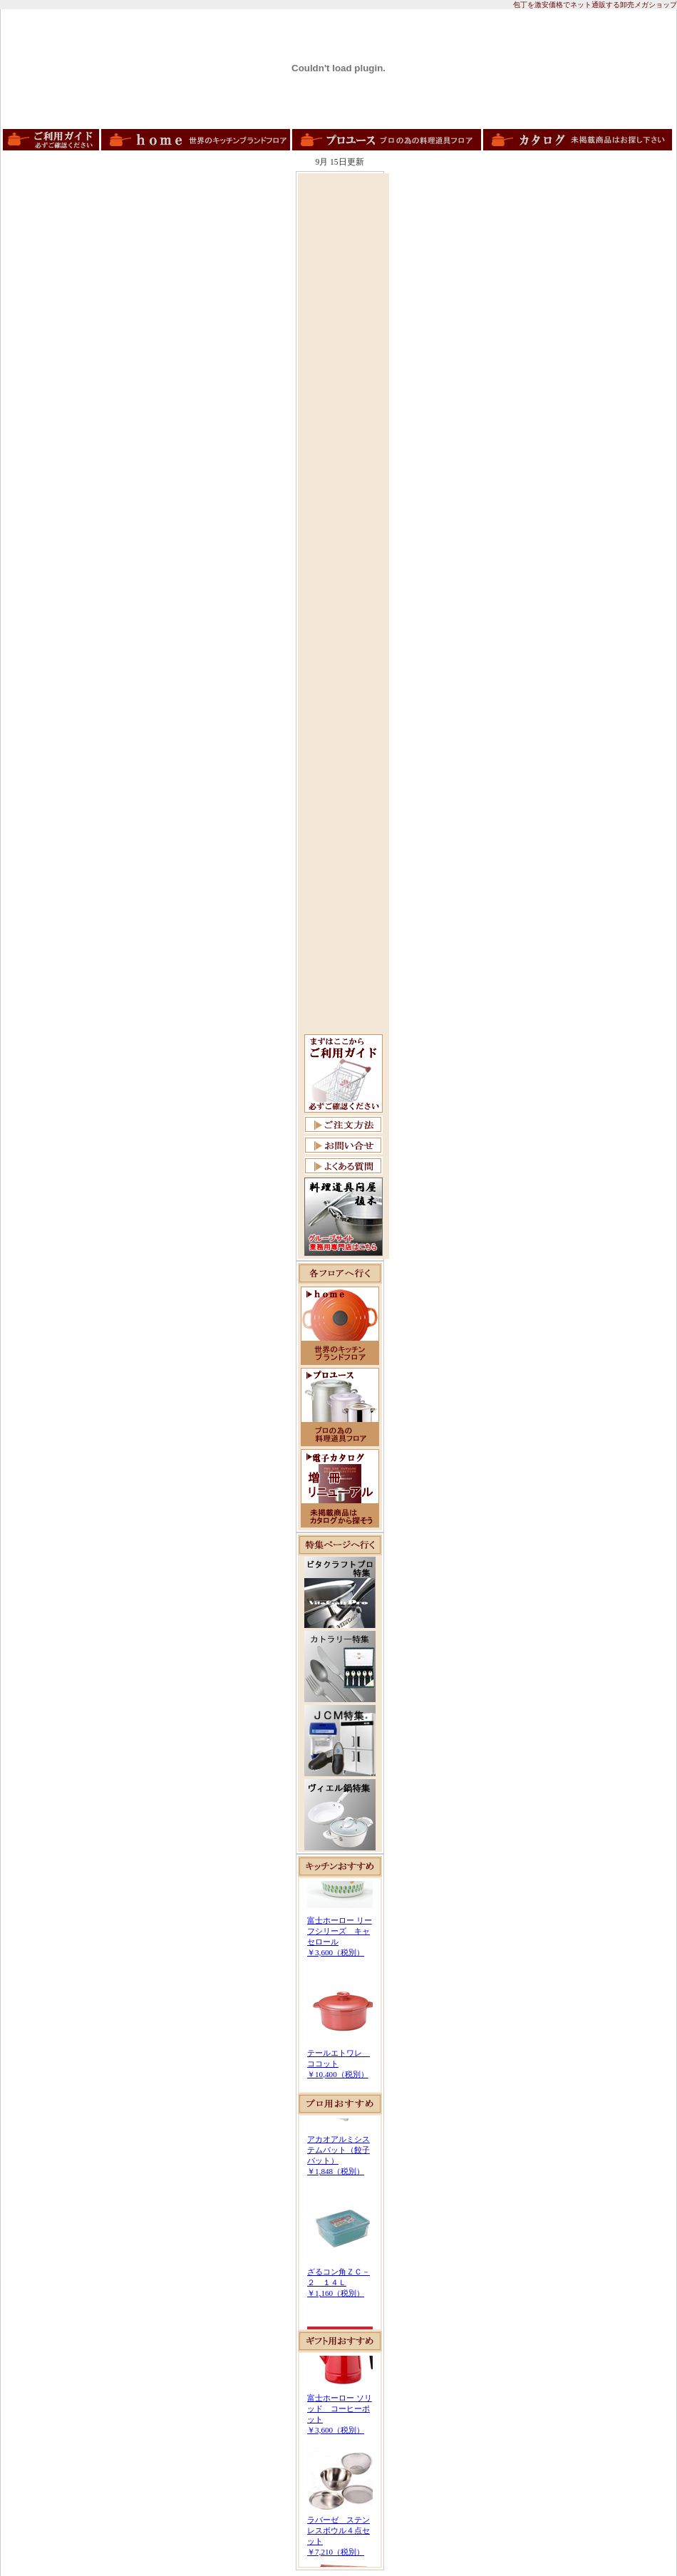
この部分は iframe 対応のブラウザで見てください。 (340, 1985)
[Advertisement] (343, 390)
